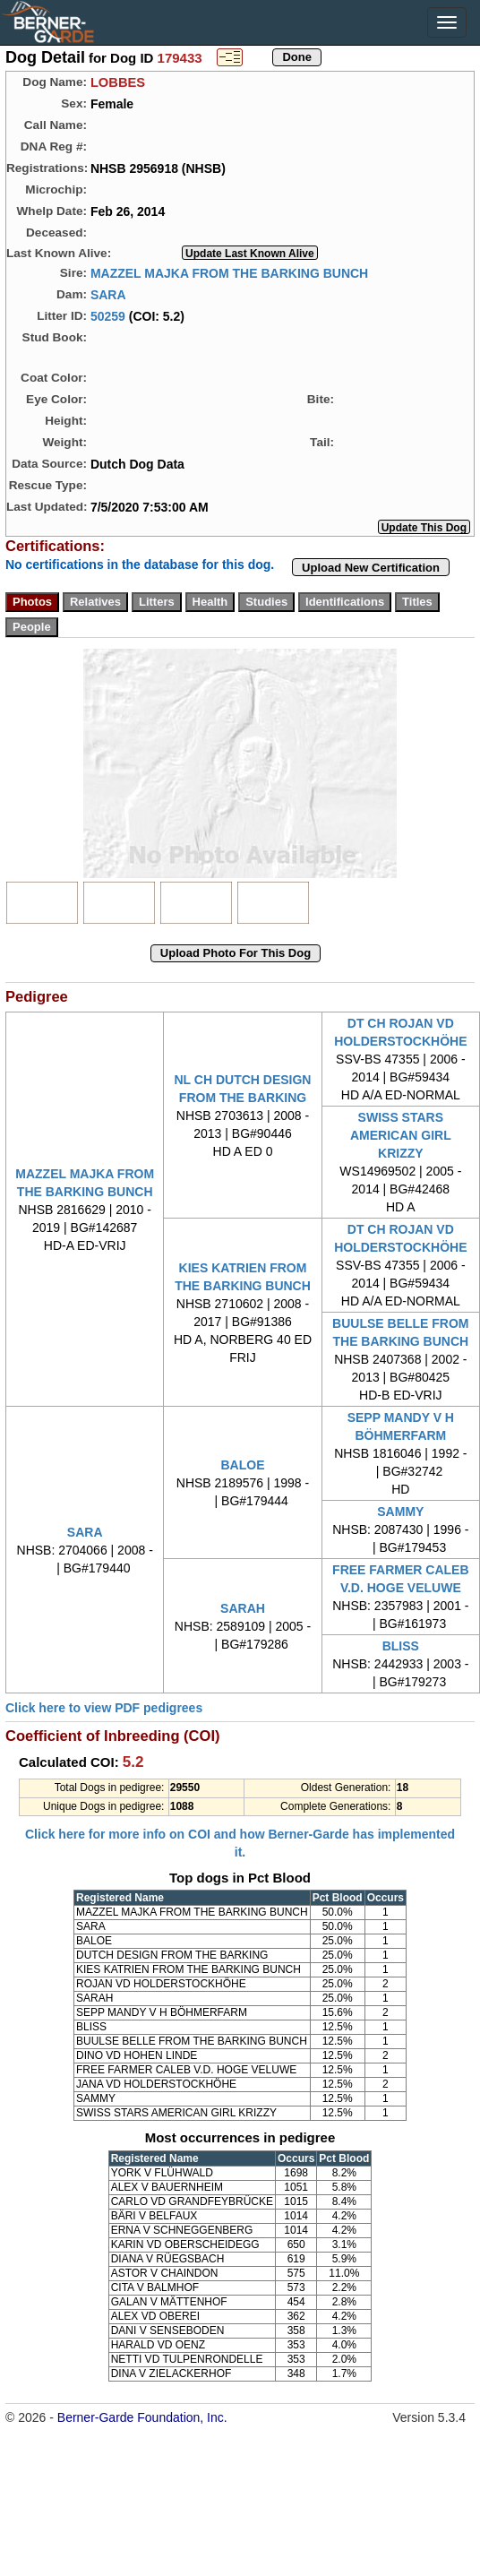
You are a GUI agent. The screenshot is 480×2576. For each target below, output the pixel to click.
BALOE (242, 1465)
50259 (107, 315)
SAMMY (400, 1511)
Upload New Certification (371, 567)
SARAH (242, 1608)
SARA (108, 294)
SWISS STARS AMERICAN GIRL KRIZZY (400, 1135)
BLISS (400, 1646)
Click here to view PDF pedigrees (103, 1708)
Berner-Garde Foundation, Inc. (142, 2417)
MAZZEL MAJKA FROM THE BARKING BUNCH (229, 272)
